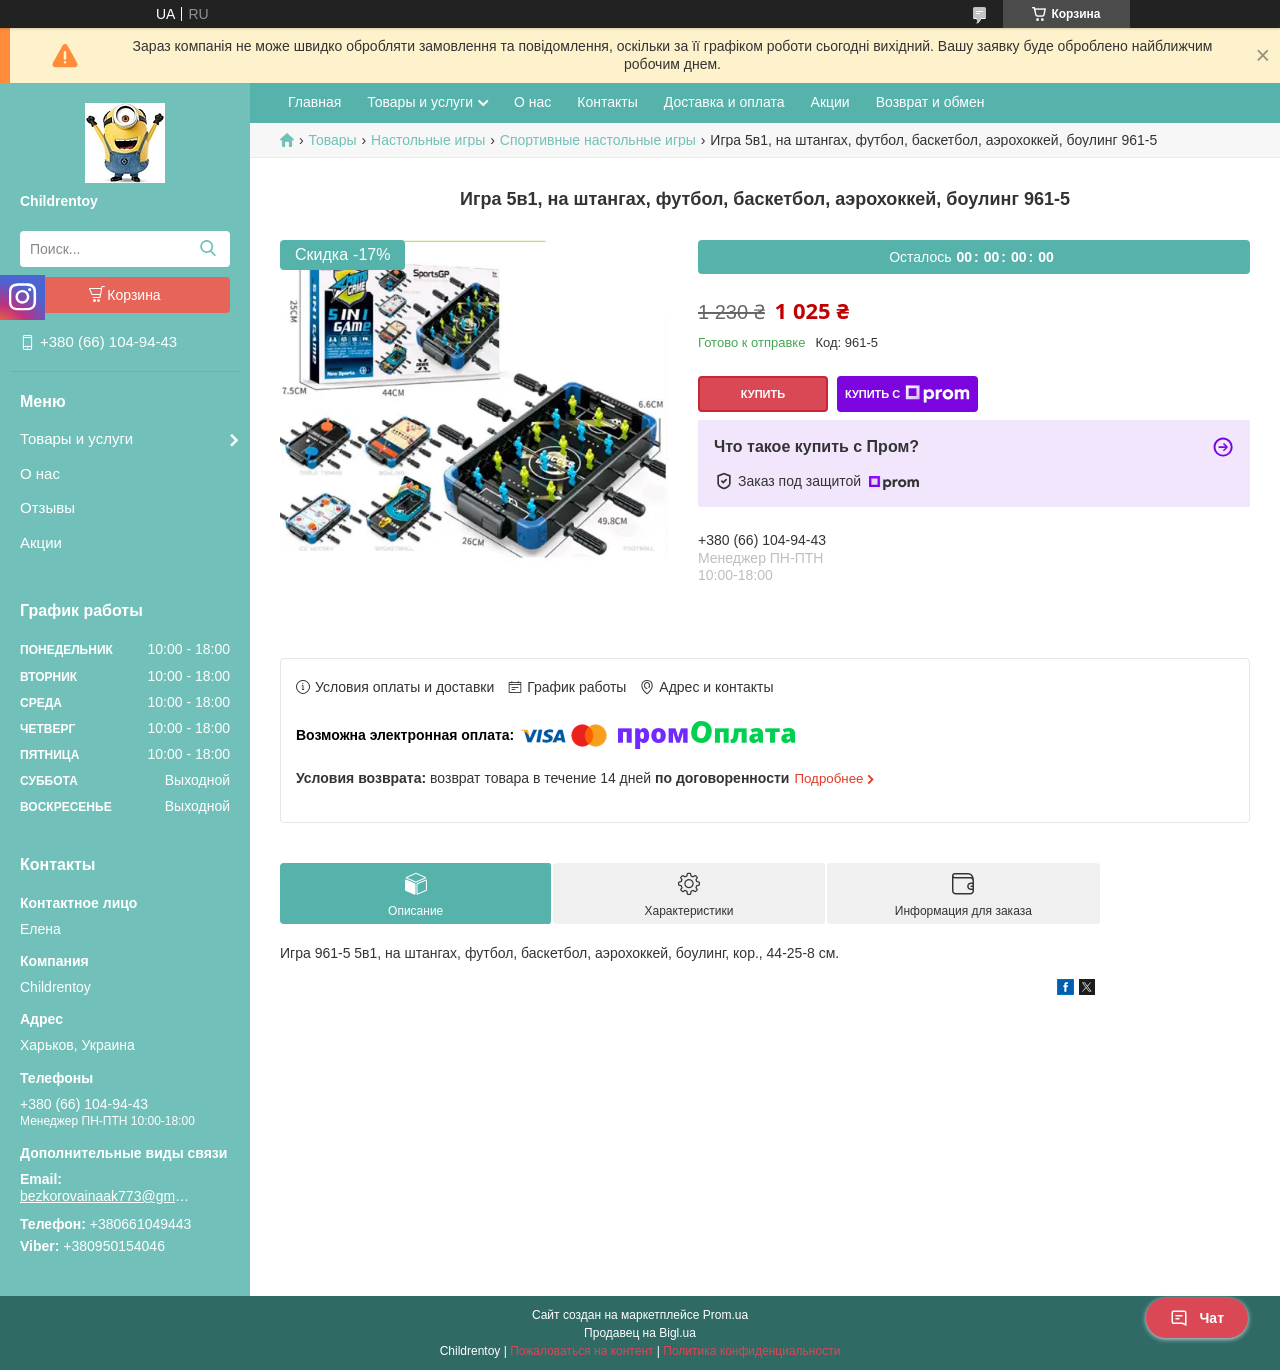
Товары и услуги (76, 438)
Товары (332, 140)
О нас (40, 473)
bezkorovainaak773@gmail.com (105, 1196)
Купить (763, 394)
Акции (41, 542)
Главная (314, 102)
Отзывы (47, 507)
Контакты (607, 102)
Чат (1197, 1318)
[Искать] (207, 249)
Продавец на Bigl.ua (640, 1333)
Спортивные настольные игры (598, 140)
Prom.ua (725, 1315)
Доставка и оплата (724, 102)
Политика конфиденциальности (751, 1351)
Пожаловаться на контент (581, 1351)
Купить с (907, 394)
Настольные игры (428, 140)
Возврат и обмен (930, 102)
